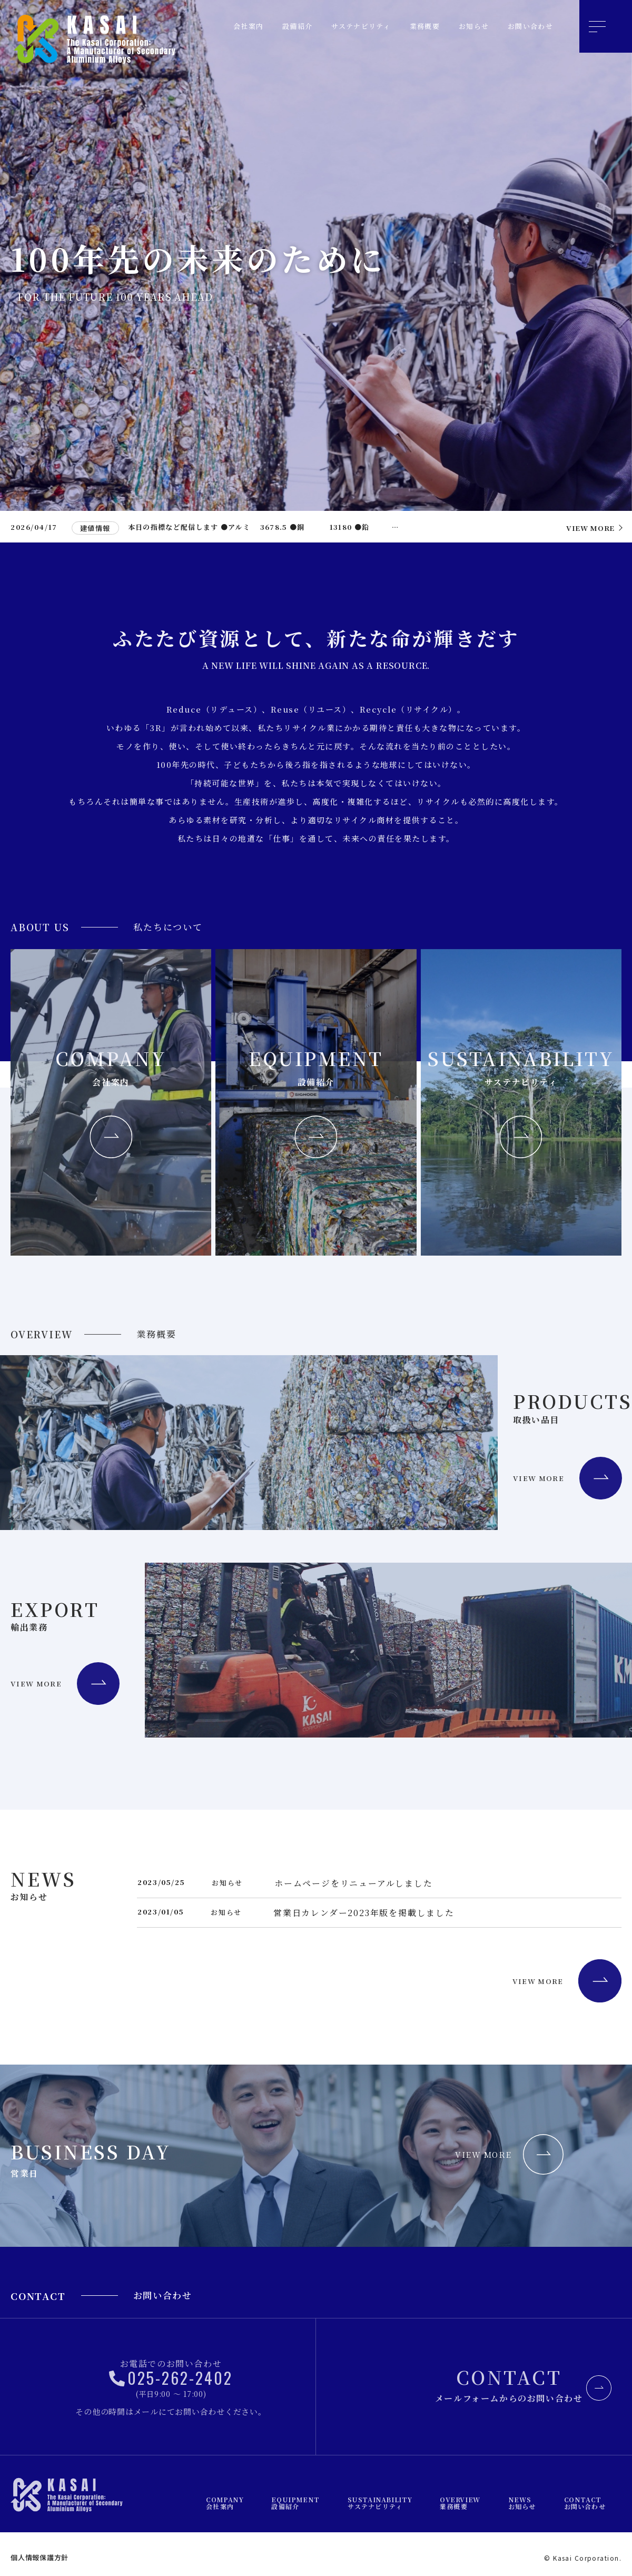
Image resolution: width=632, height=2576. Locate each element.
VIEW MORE (518, 1987)
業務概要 (410, 26)
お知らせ (464, 26)
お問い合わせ (527, 26)
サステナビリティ (340, 26)
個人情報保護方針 (39, 2557)
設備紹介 (269, 26)
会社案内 (216, 26)
